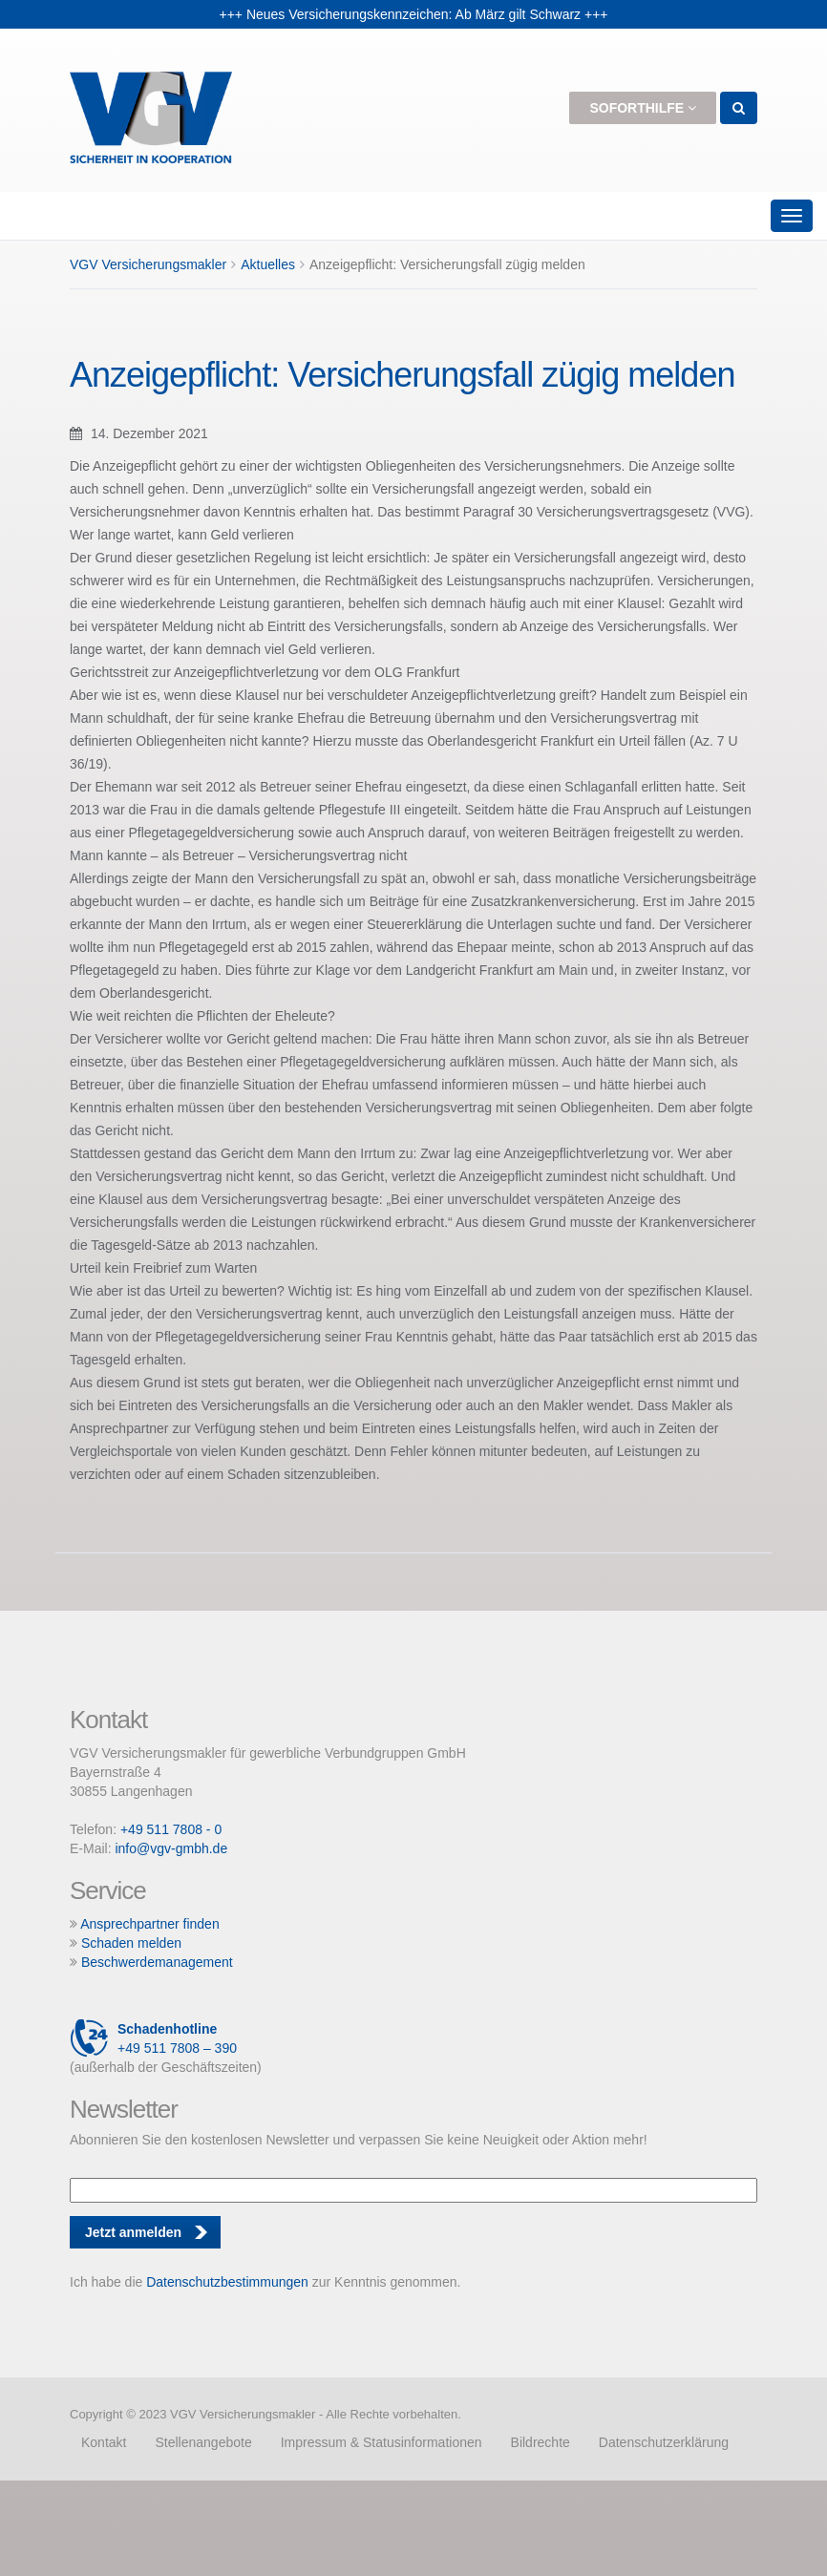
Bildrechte (540, 2442)
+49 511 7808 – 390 (153, 2038)
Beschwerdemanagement (157, 1962)
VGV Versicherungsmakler (148, 264)
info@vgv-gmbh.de (171, 1848)
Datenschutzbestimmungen (227, 2282)
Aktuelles (268, 264)
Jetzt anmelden (133, 2232)
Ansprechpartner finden (150, 1924)
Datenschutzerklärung (664, 2442)
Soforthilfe (642, 108)
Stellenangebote (203, 2442)
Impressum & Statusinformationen (381, 2442)
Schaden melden (131, 1943)
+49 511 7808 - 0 (171, 1829)
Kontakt (103, 2442)
